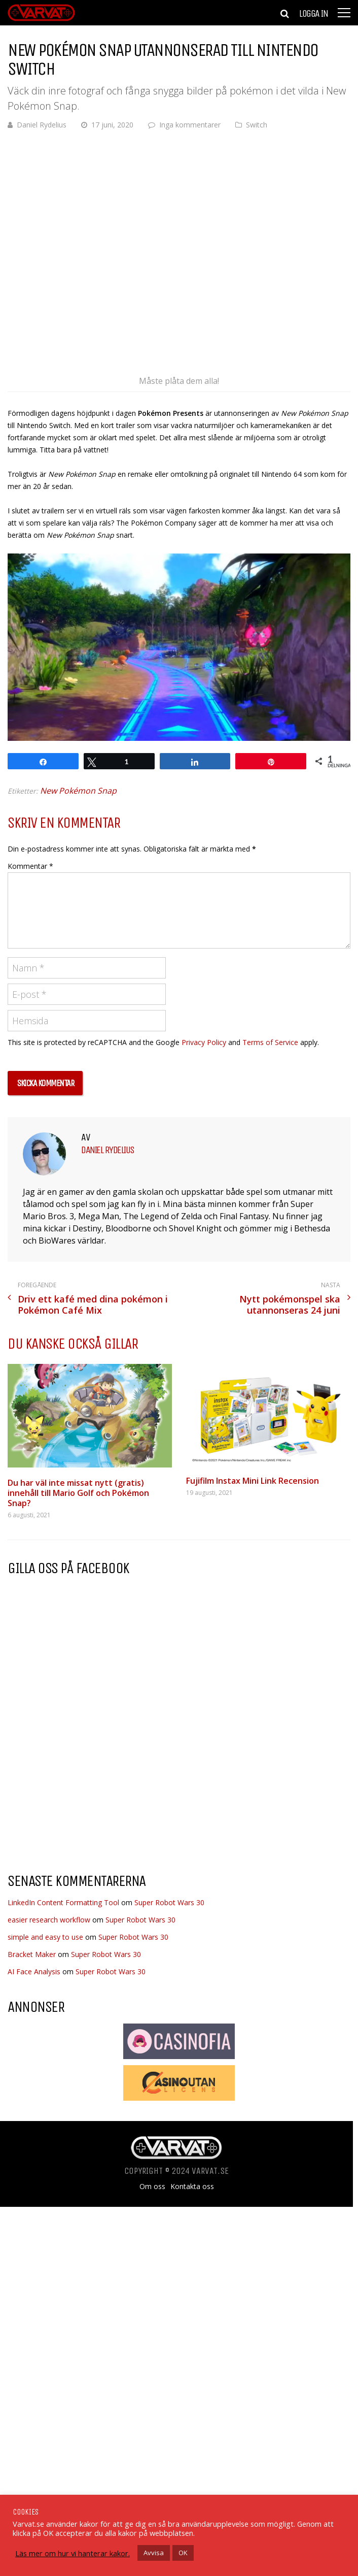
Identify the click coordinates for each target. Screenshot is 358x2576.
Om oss (152, 2186)
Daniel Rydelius (41, 124)
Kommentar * (30, 866)
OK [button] (183, 2552)
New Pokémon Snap (78, 790)
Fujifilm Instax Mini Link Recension (252, 1480)
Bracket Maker (32, 1954)
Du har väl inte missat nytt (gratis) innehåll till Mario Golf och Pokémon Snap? (78, 1493)
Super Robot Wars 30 (169, 1902)
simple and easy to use (45, 1937)
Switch (256, 124)
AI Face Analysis (34, 1971)
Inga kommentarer (190, 124)
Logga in (313, 14)
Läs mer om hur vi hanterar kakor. (72, 2553)
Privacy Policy (204, 1042)
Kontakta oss (192, 2186)
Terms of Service (270, 1042)
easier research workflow (49, 1920)
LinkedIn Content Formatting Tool (63, 1902)
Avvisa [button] (154, 2552)
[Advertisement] (93, 1783)
